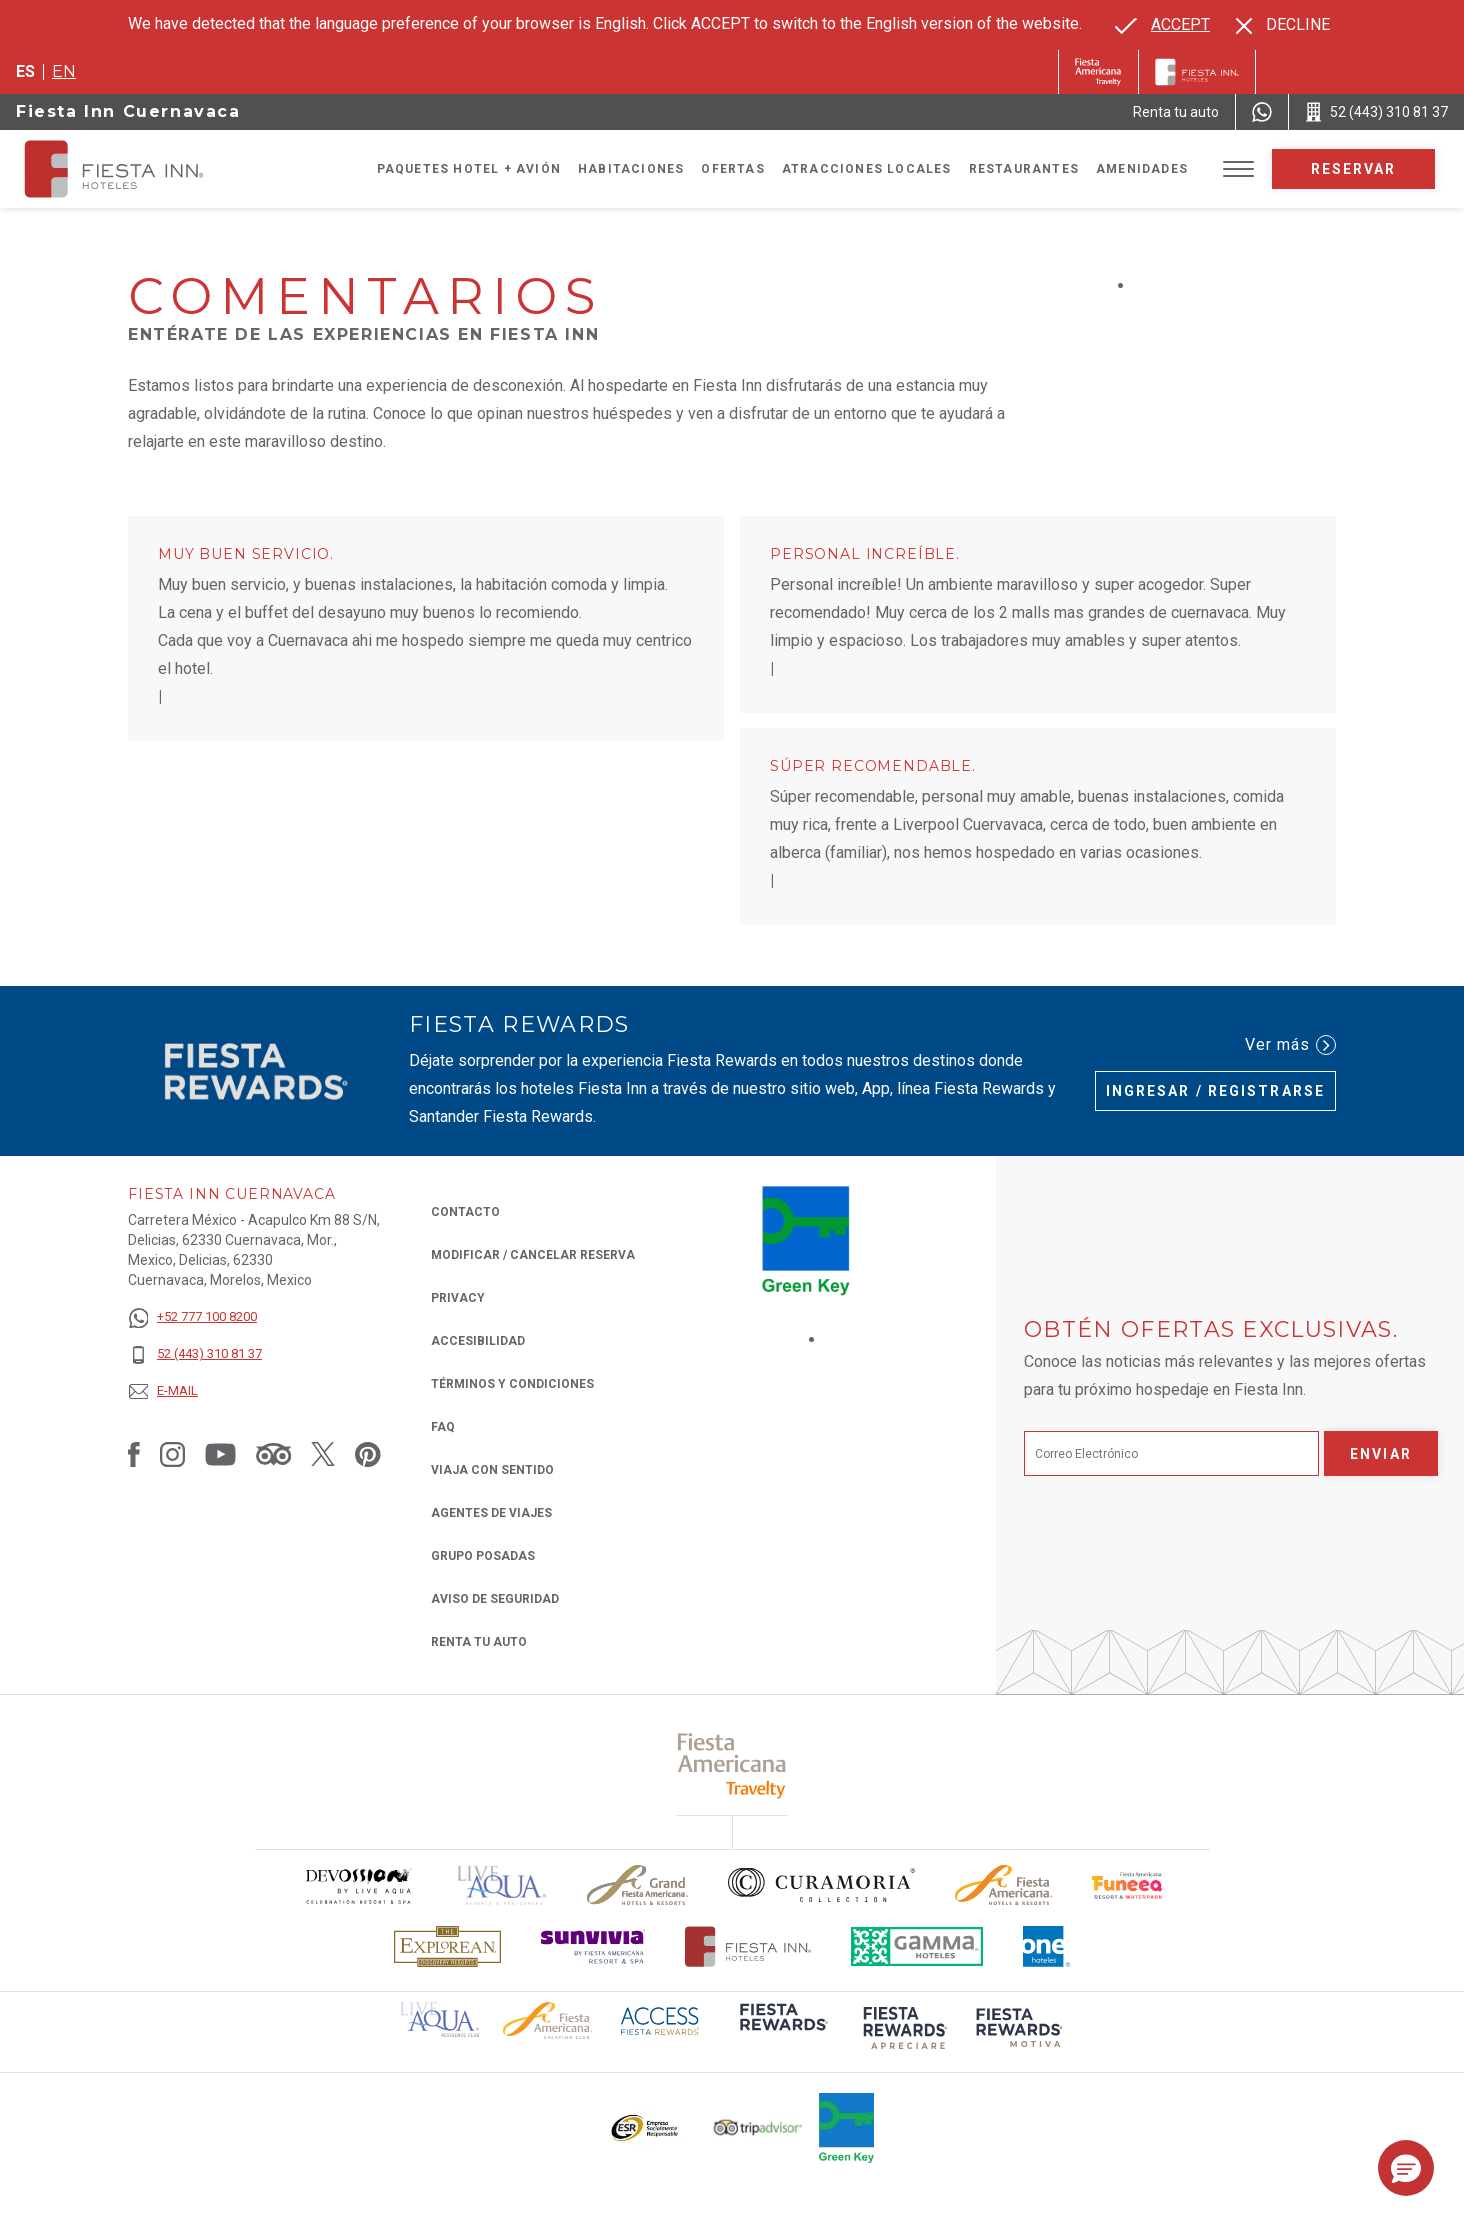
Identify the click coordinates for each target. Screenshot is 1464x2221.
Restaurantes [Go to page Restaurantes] (1024, 169)
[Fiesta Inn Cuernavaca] (132, 169)
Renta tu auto (479, 1640)
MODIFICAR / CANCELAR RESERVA (533, 1255)
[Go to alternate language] (1162, 25)
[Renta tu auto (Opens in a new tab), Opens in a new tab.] (1176, 112)
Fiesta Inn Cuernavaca (128, 111)
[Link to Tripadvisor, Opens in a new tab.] (273, 1454)
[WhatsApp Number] (1262, 112)
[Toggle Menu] (1238, 169)
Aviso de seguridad (495, 1599)
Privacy (458, 1296)
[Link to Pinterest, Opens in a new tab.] (368, 1454)
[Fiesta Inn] (1197, 72)
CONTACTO (465, 1212)
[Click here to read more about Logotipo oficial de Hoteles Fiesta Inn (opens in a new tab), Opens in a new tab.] (748, 1946)
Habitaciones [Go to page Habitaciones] (631, 169)
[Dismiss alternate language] (1283, 25)
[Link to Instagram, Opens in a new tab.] (172, 1454)
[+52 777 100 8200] (195, 1317)
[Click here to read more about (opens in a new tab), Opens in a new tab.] (732, 1765)
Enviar (1381, 1454)
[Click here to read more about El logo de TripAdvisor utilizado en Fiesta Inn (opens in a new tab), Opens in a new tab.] (758, 2127)
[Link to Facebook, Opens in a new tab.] (134, 1454)
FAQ (443, 1427)
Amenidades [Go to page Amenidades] (1142, 169)
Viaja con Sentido (492, 1470)
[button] (1406, 2168)
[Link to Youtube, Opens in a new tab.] (220, 1454)
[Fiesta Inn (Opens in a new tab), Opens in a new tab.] (1098, 72)
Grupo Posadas (483, 1556)
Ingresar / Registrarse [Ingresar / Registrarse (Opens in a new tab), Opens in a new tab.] (1215, 1091)
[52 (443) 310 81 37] (195, 1354)
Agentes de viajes (491, 1513)
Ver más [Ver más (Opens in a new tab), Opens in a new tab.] (1290, 1045)
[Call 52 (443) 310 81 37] (1376, 112)
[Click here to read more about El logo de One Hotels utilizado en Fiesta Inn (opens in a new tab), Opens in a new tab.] (1047, 1946)
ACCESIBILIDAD (478, 1341)
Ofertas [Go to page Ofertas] (732, 169)
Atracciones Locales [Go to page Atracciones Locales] (867, 169)
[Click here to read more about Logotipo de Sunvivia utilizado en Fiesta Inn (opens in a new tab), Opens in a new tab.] (593, 1946)
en (64, 71)
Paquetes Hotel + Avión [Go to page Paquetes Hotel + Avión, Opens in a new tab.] (469, 169)
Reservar (1354, 169)
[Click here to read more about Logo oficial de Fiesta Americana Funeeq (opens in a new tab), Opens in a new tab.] (1128, 1885)
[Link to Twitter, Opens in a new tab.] (323, 1454)
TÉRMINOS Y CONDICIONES (512, 1384)
